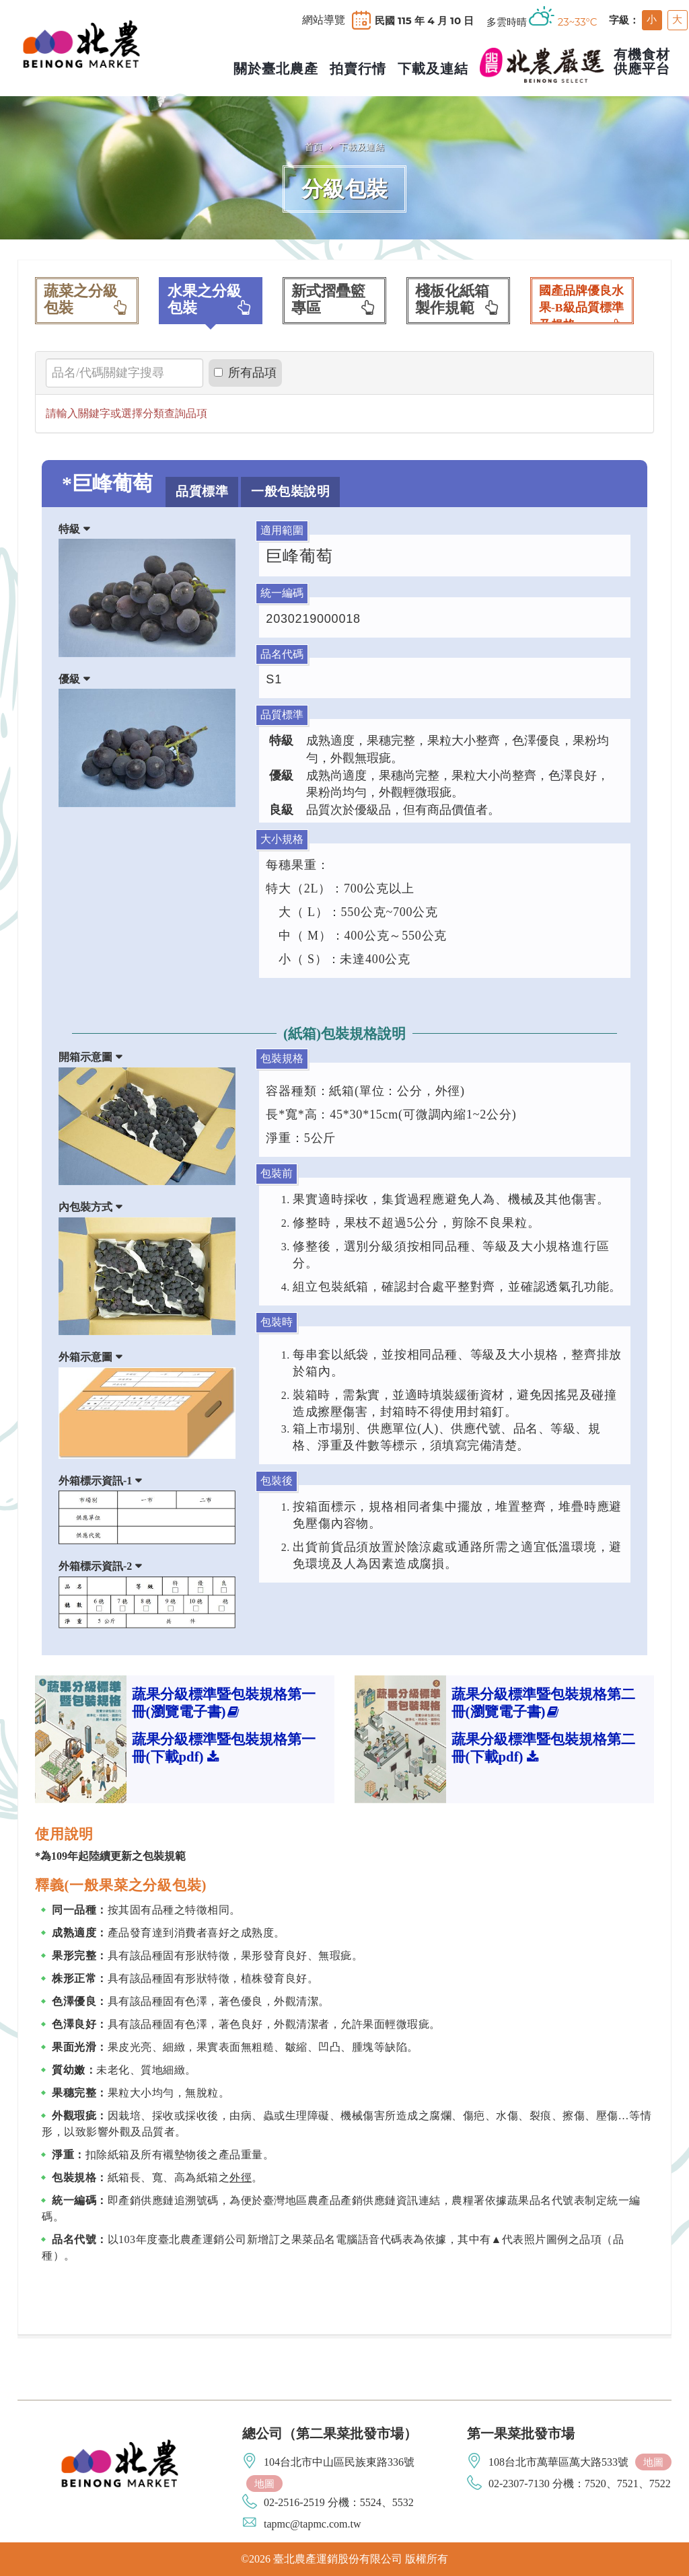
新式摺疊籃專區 (334, 299)
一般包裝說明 (290, 491)
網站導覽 (323, 20)
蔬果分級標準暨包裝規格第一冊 (224, 1702)
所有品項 (245, 372)
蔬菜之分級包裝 (87, 299)
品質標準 (202, 491)
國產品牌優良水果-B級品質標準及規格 (582, 304)
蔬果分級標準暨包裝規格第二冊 (543, 1702)
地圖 (264, 2483)
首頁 (314, 146)
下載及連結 (362, 146)
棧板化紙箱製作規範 (458, 299)
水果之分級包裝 (211, 299)
